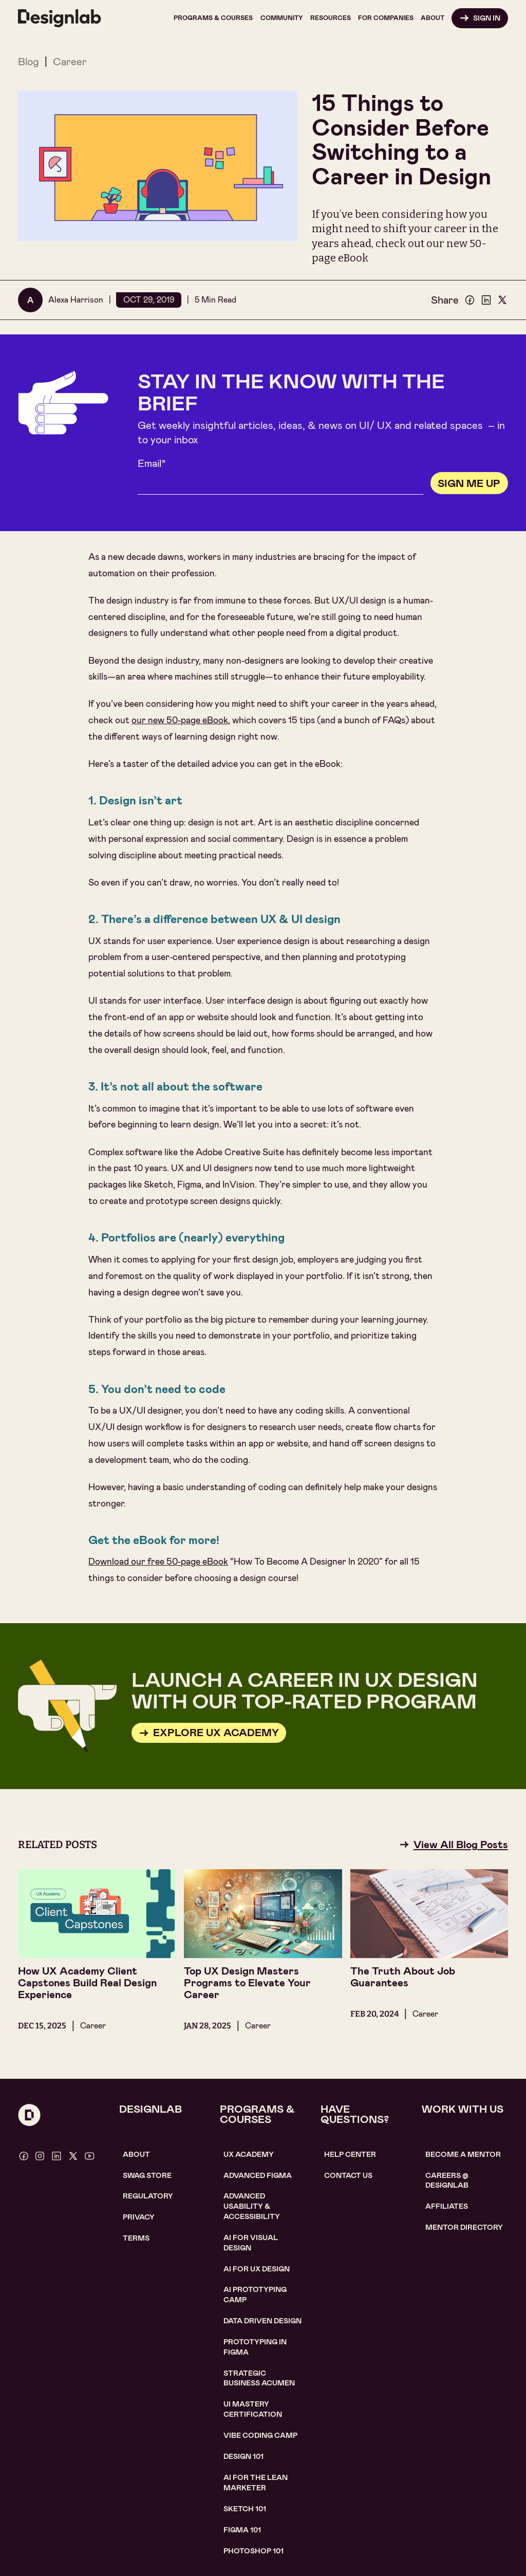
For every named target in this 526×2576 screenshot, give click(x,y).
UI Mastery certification (252, 2409)
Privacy (139, 2217)
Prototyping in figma (255, 2347)
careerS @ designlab (446, 2180)
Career (70, 61)
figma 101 (242, 2529)
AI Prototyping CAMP (255, 2294)
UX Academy (248, 2154)
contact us (348, 2175)
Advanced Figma (257, 2175)
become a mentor (463, 2154)
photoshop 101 (253, 2550)
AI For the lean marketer (255, 2482)
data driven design (262, 2320)
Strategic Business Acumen (259, 2378)
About (136, 2154)
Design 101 (243, 2456)
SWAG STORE (147, 2175)
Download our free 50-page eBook (158, 1561)
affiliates (446, 2206)
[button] (213, 18)
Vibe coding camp (260, 2435)
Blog (28, 61)
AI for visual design (250, 2242)
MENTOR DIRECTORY (464, 2227)
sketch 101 (244, 2508)
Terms (136, 2238)
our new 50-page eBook (180, 720)
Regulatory (148, 2196)
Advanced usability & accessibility (251, 2206)
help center (350, 2154)
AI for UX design (256, 2268)
